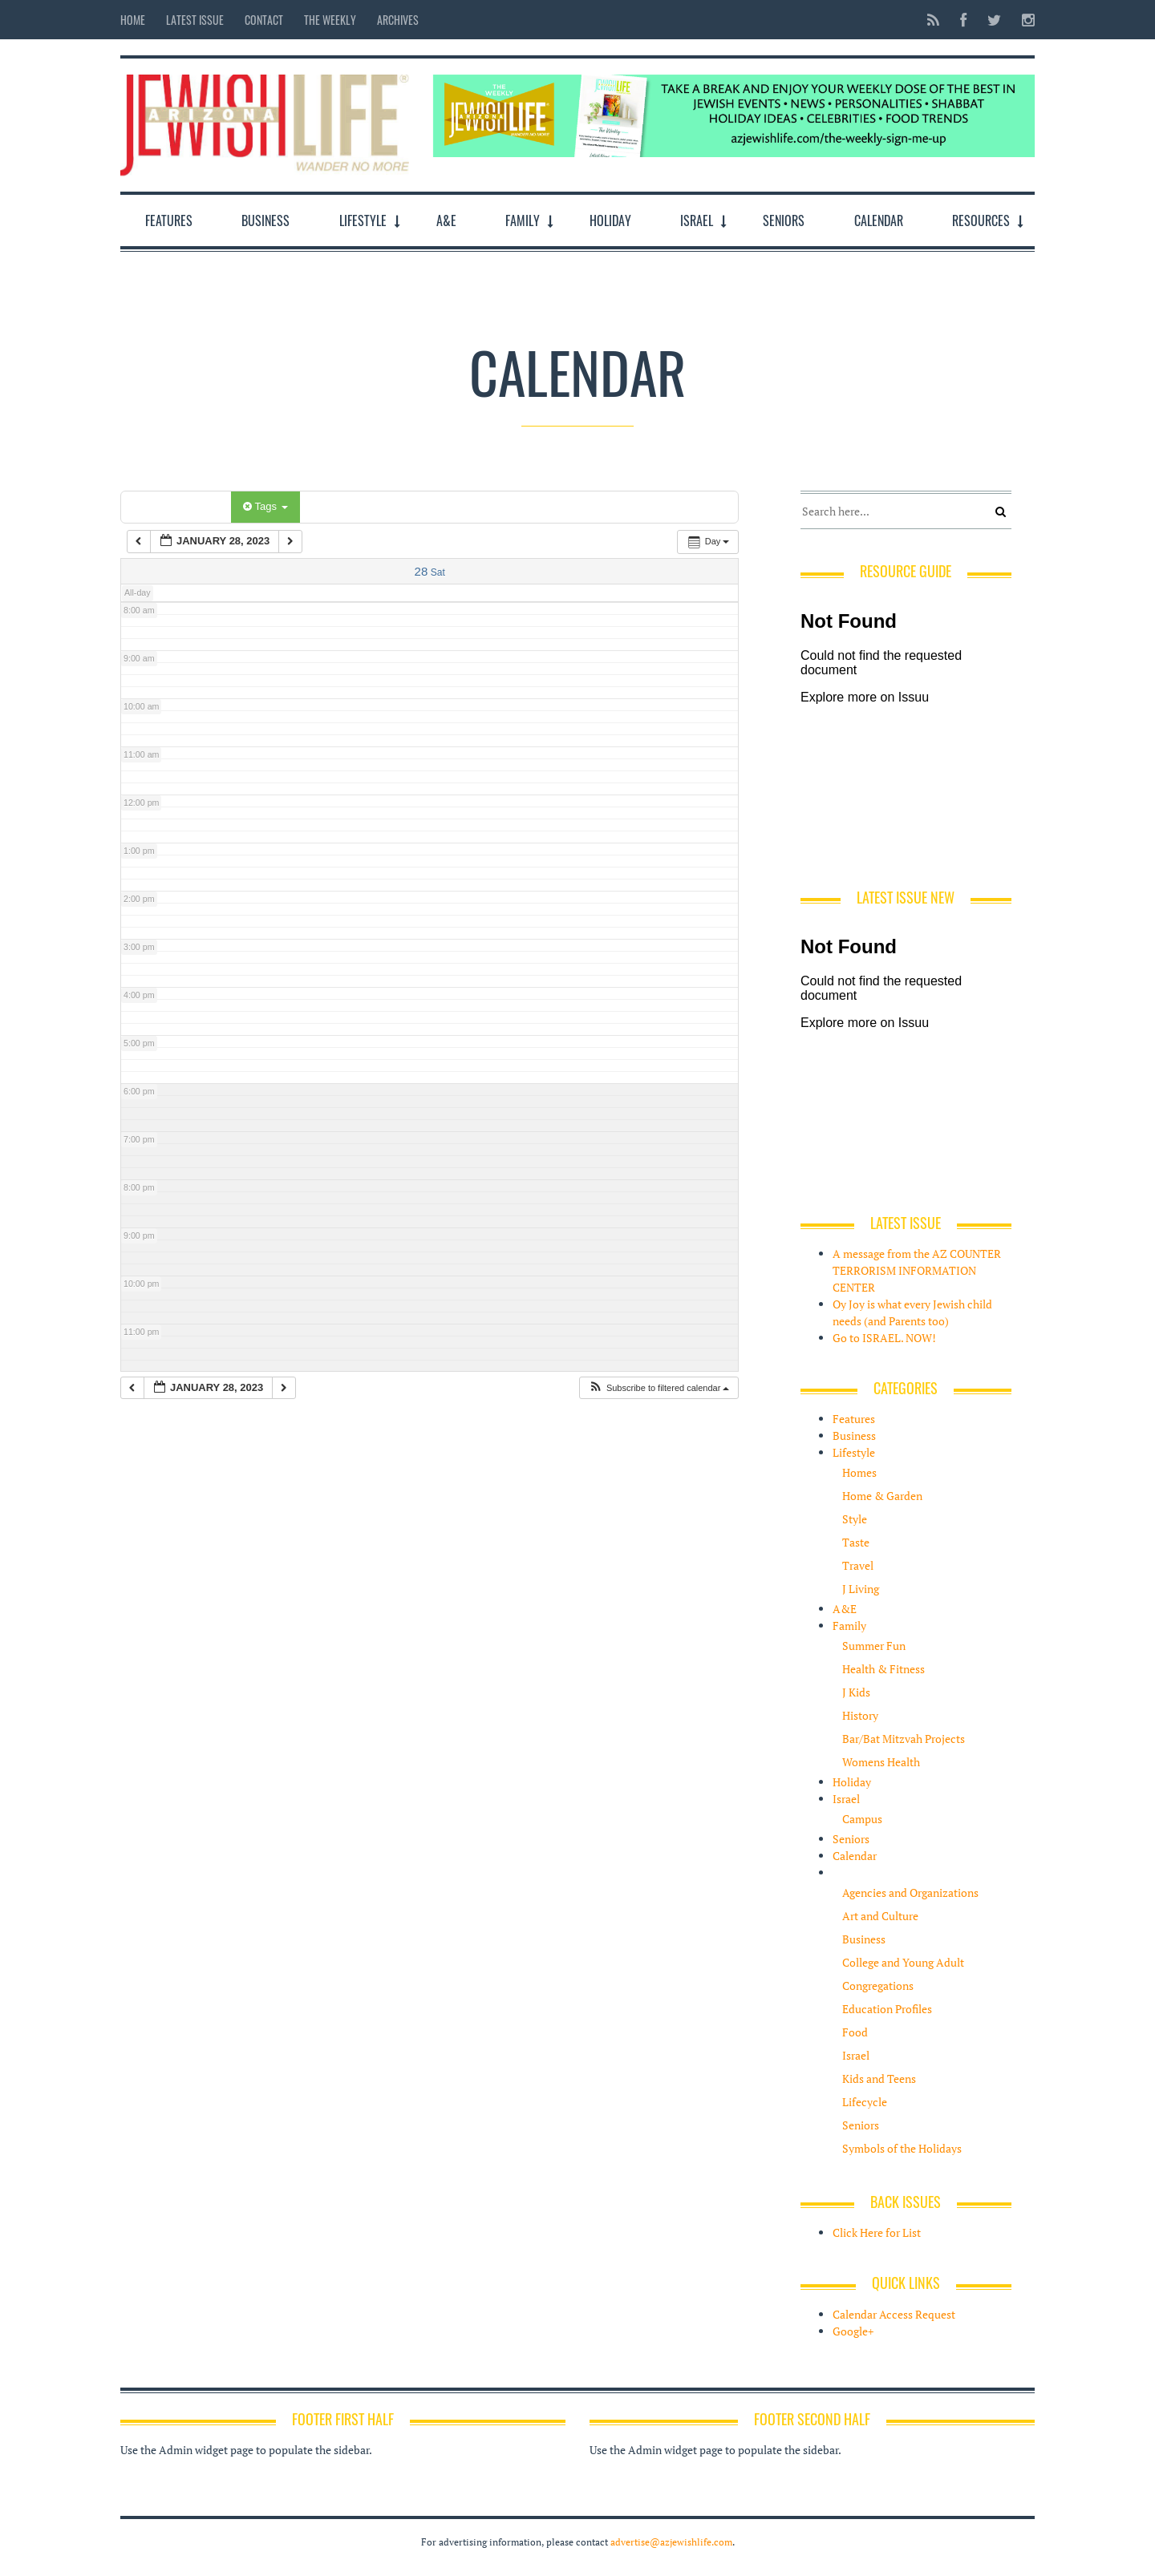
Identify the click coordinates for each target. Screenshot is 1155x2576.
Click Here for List (877, 2232)
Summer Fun (874, 1645)
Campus (862, 1818)
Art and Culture (880, 1915)
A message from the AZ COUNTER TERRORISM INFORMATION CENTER (917, 1270)
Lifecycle (864, 2101)
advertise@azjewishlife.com (671, 2542)
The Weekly (330, 19)
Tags (265, 506)
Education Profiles (887, 2008)
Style (854, 1519)
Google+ (853, 2331)
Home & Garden (882, 1495)
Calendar (878, 220)
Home (132, 19)
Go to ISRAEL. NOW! (884, 1337)
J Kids (856, 1692)
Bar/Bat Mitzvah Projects (903, 1738)
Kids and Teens (879, 2078)
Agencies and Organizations (910, 1892)
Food (855, 2032)
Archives (398, 19)
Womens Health (881, 1761)
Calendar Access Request (894, 2314)
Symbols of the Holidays (902, 2148)
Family (522, 220)
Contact (264, 19)
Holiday (610, 220)
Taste (855, 1542)
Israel (696, 220)
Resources (981, 220)
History (860, 1715)
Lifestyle (363, 220)
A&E (446, 220)
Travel (857, 1565)
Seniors (783, 220)
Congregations (878, 1985)
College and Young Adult (903, 1962)
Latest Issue (195, 19)
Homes (859, 1472)
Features (168, 220)
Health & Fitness (883, 1668)
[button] (659, 1388)
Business (265, 220)
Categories (178, 506)
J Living (860, 1588)
